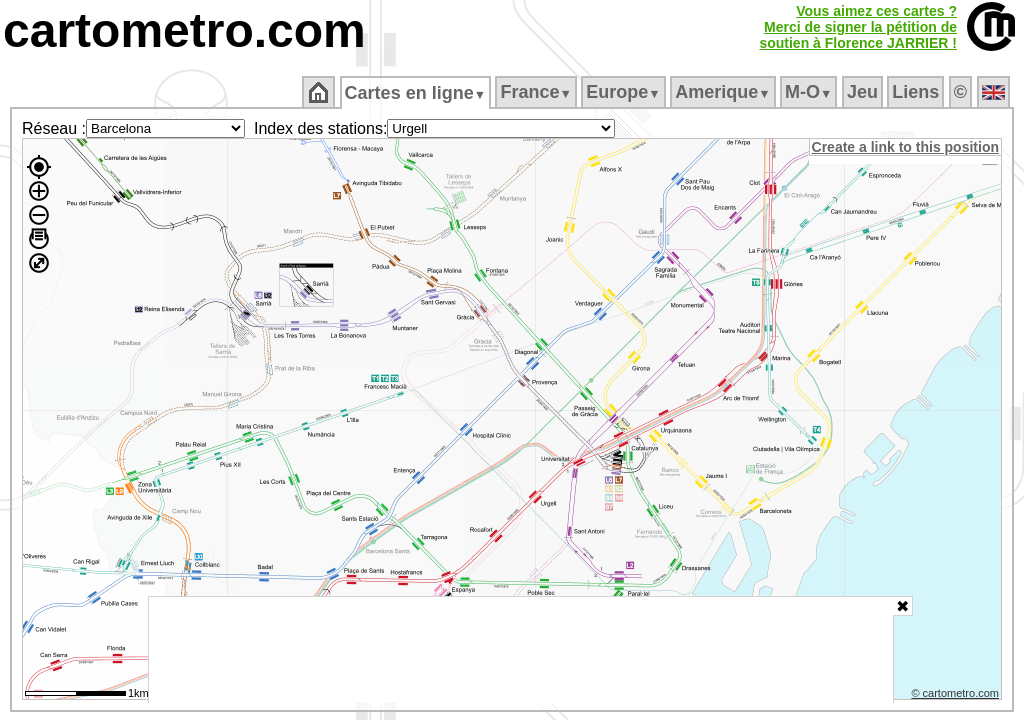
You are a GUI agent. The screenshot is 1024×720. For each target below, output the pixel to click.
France (537, 92)
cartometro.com (184, 30)
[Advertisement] (521, 650)
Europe (625, 92)
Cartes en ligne (416, 93)
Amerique (724, 92)
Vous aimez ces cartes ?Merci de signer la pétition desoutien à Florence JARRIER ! (858, 27)
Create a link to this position (906, 147)
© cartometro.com (957, 696)
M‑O (810, 92)
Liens (917, 92)
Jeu (863, 92)
